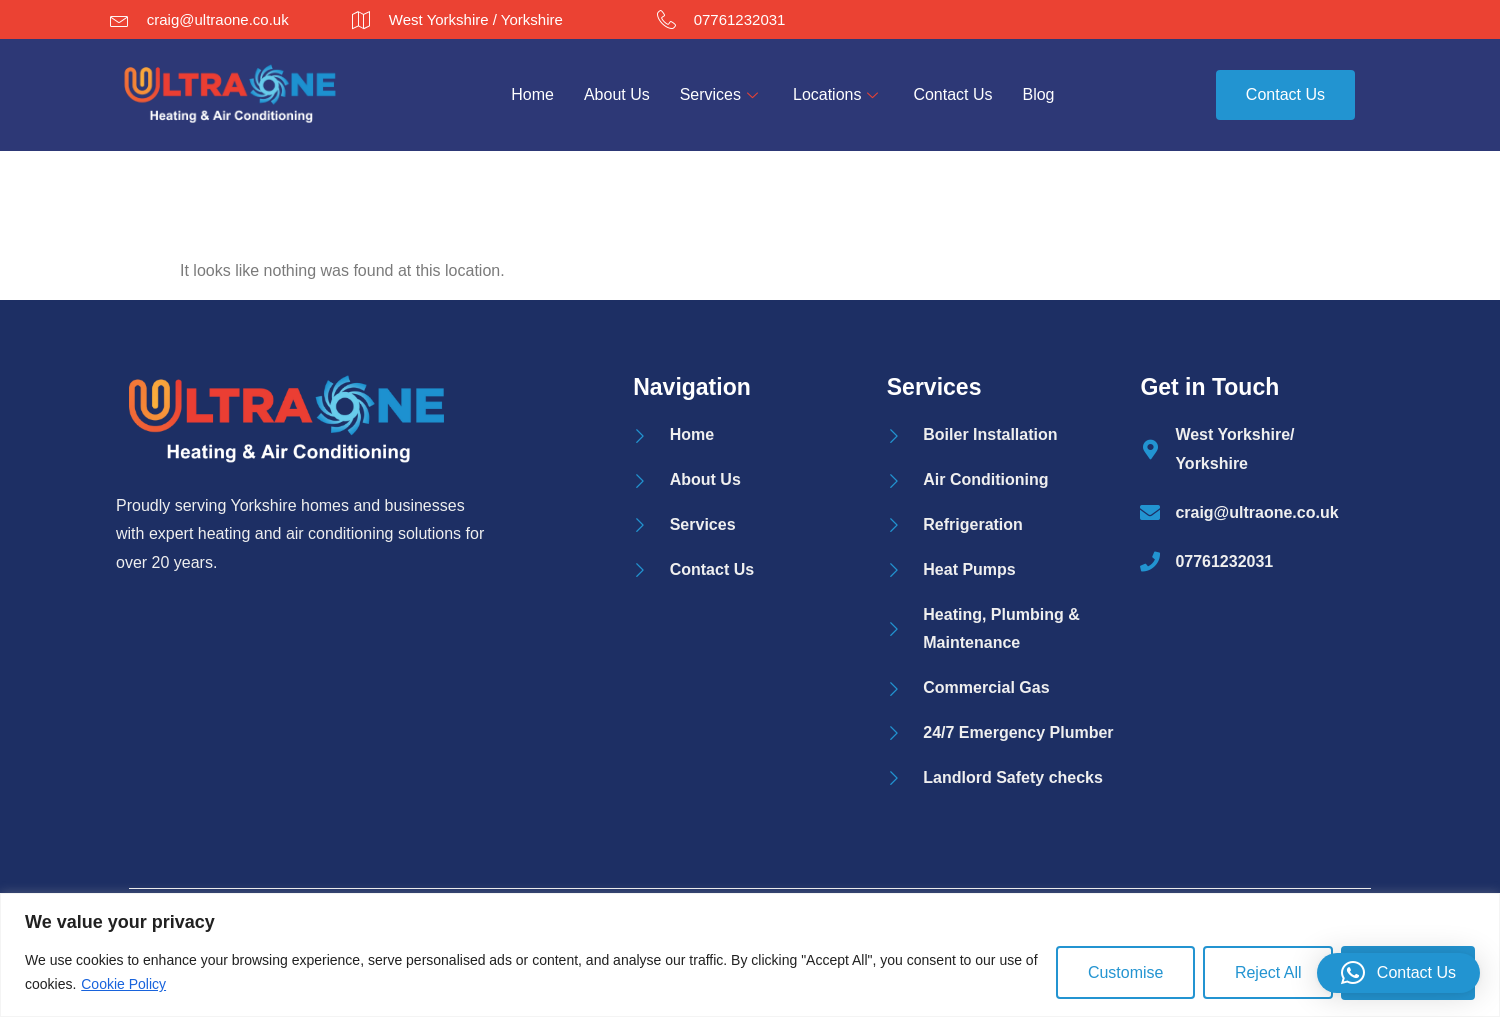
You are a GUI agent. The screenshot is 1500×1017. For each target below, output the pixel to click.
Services (721, 94)
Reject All (1267, 972)
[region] (750, 955)
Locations (838, 94)
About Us (617, 94)
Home (532, 94)
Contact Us (953, 94)
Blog (1039, 94)
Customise (1124, 972)
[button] (1398, 973)
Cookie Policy (123, 984)
